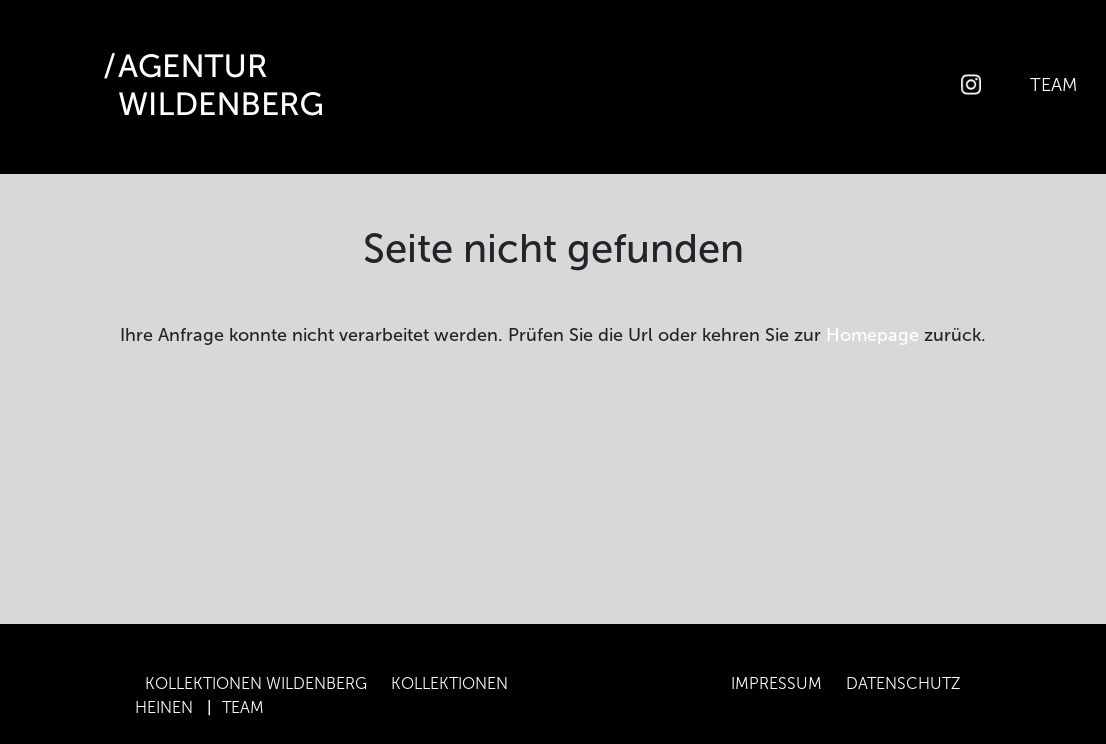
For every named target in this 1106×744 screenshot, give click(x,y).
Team (1053, 84)
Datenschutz (903, 683)
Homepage (872, 335)
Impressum (776, 683)
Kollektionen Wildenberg (256, 683)
